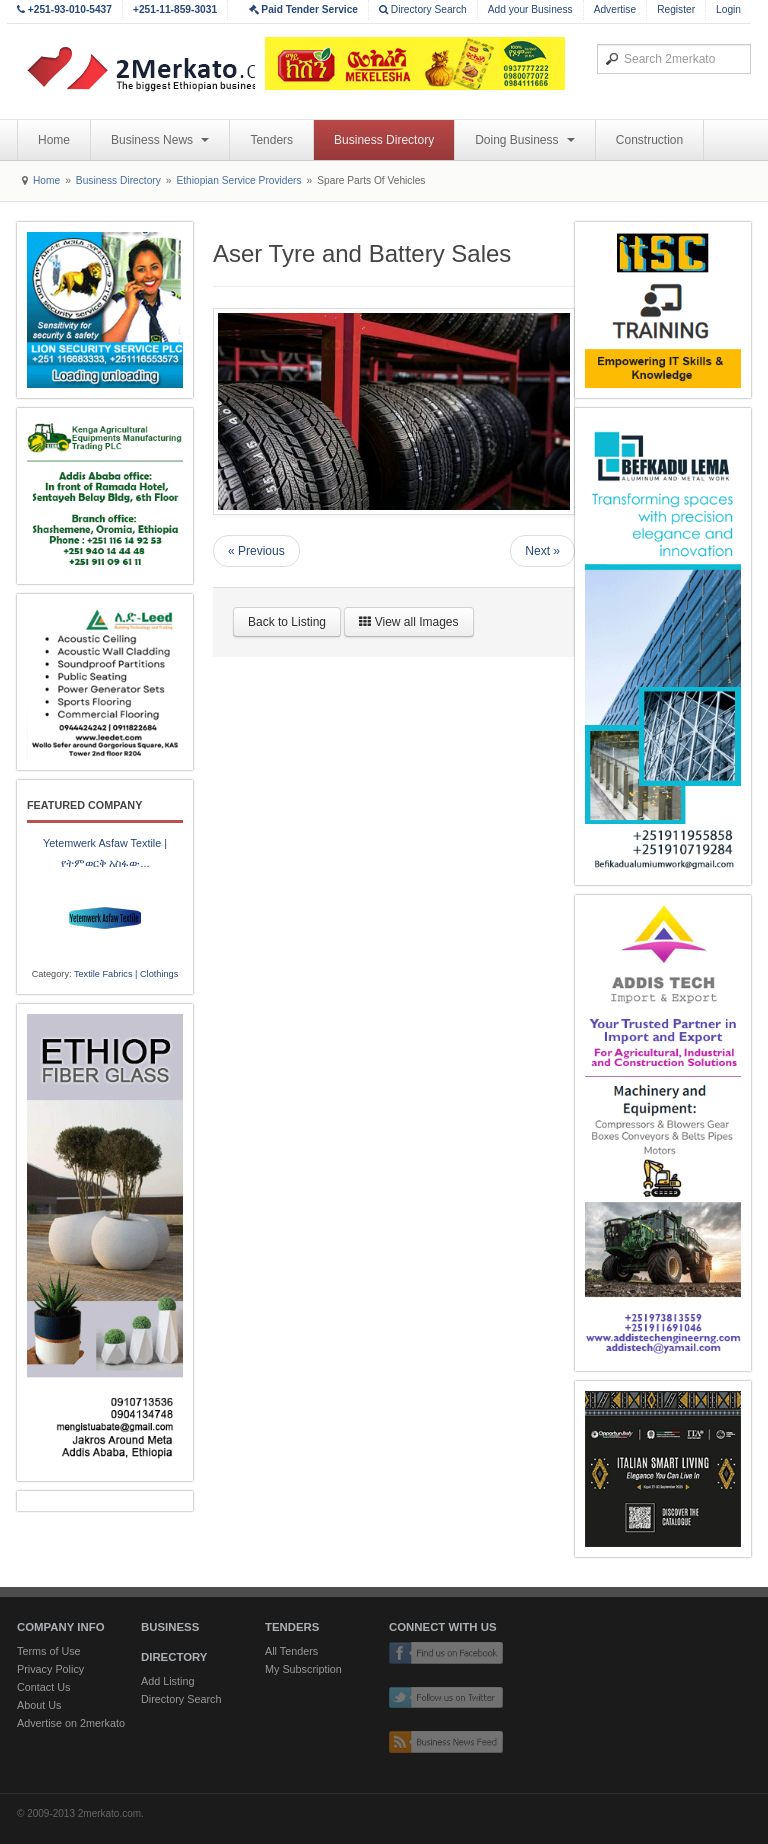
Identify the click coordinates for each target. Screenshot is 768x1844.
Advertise (615, 9)
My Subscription (303, 1669)
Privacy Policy (50, 1669)
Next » (542, 551)
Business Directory (384, 140)
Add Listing (167, 1681)
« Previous (256, 551)
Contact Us (43, 1687)
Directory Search (423, 9)
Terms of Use (49, 1651)
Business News (160, 140)
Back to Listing (287, 622)
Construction (649, 140)
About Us (39, 1705)
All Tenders (291, 1651)
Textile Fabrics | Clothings (126, 974)
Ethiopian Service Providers (238, 180)
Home (54, 140)
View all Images (408, 622)
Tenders (271, 140)
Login (728, 9)
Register (676, 9)
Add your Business (530, 9)
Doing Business (525, 140)
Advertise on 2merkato (71, 1723)
